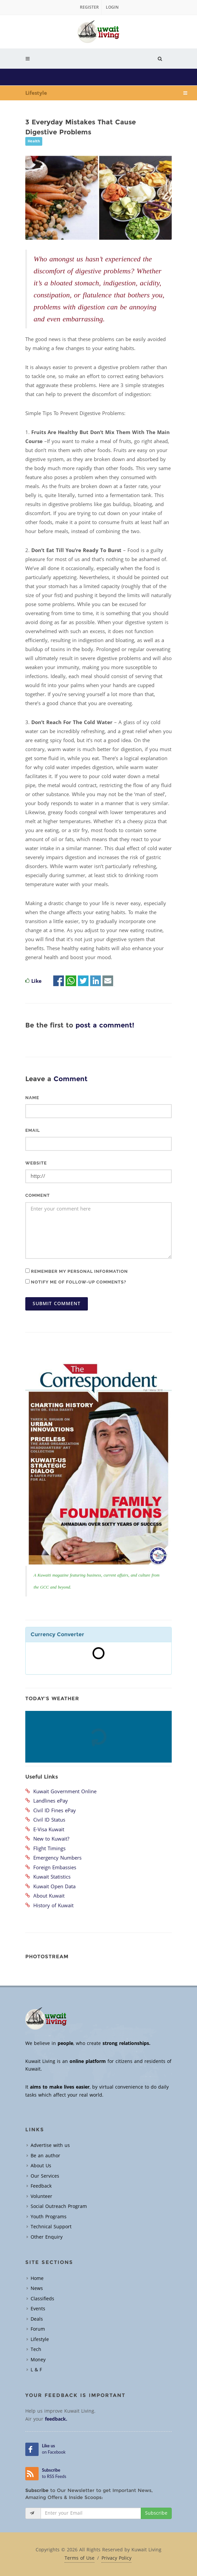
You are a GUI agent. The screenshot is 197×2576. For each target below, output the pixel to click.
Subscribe (156, 2513)
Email (32, 1130)
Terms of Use (80, 2558)
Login (112, 7)
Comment (37, 1195)
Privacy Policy (116, 2558)
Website (36, 1162)
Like (36, 981)
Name (32, 1097)
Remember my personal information (76, 1271)
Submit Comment (57, 1303)
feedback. (56, 2419)
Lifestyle (36, 93)
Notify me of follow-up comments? (75, 1281)
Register (89, 7)
